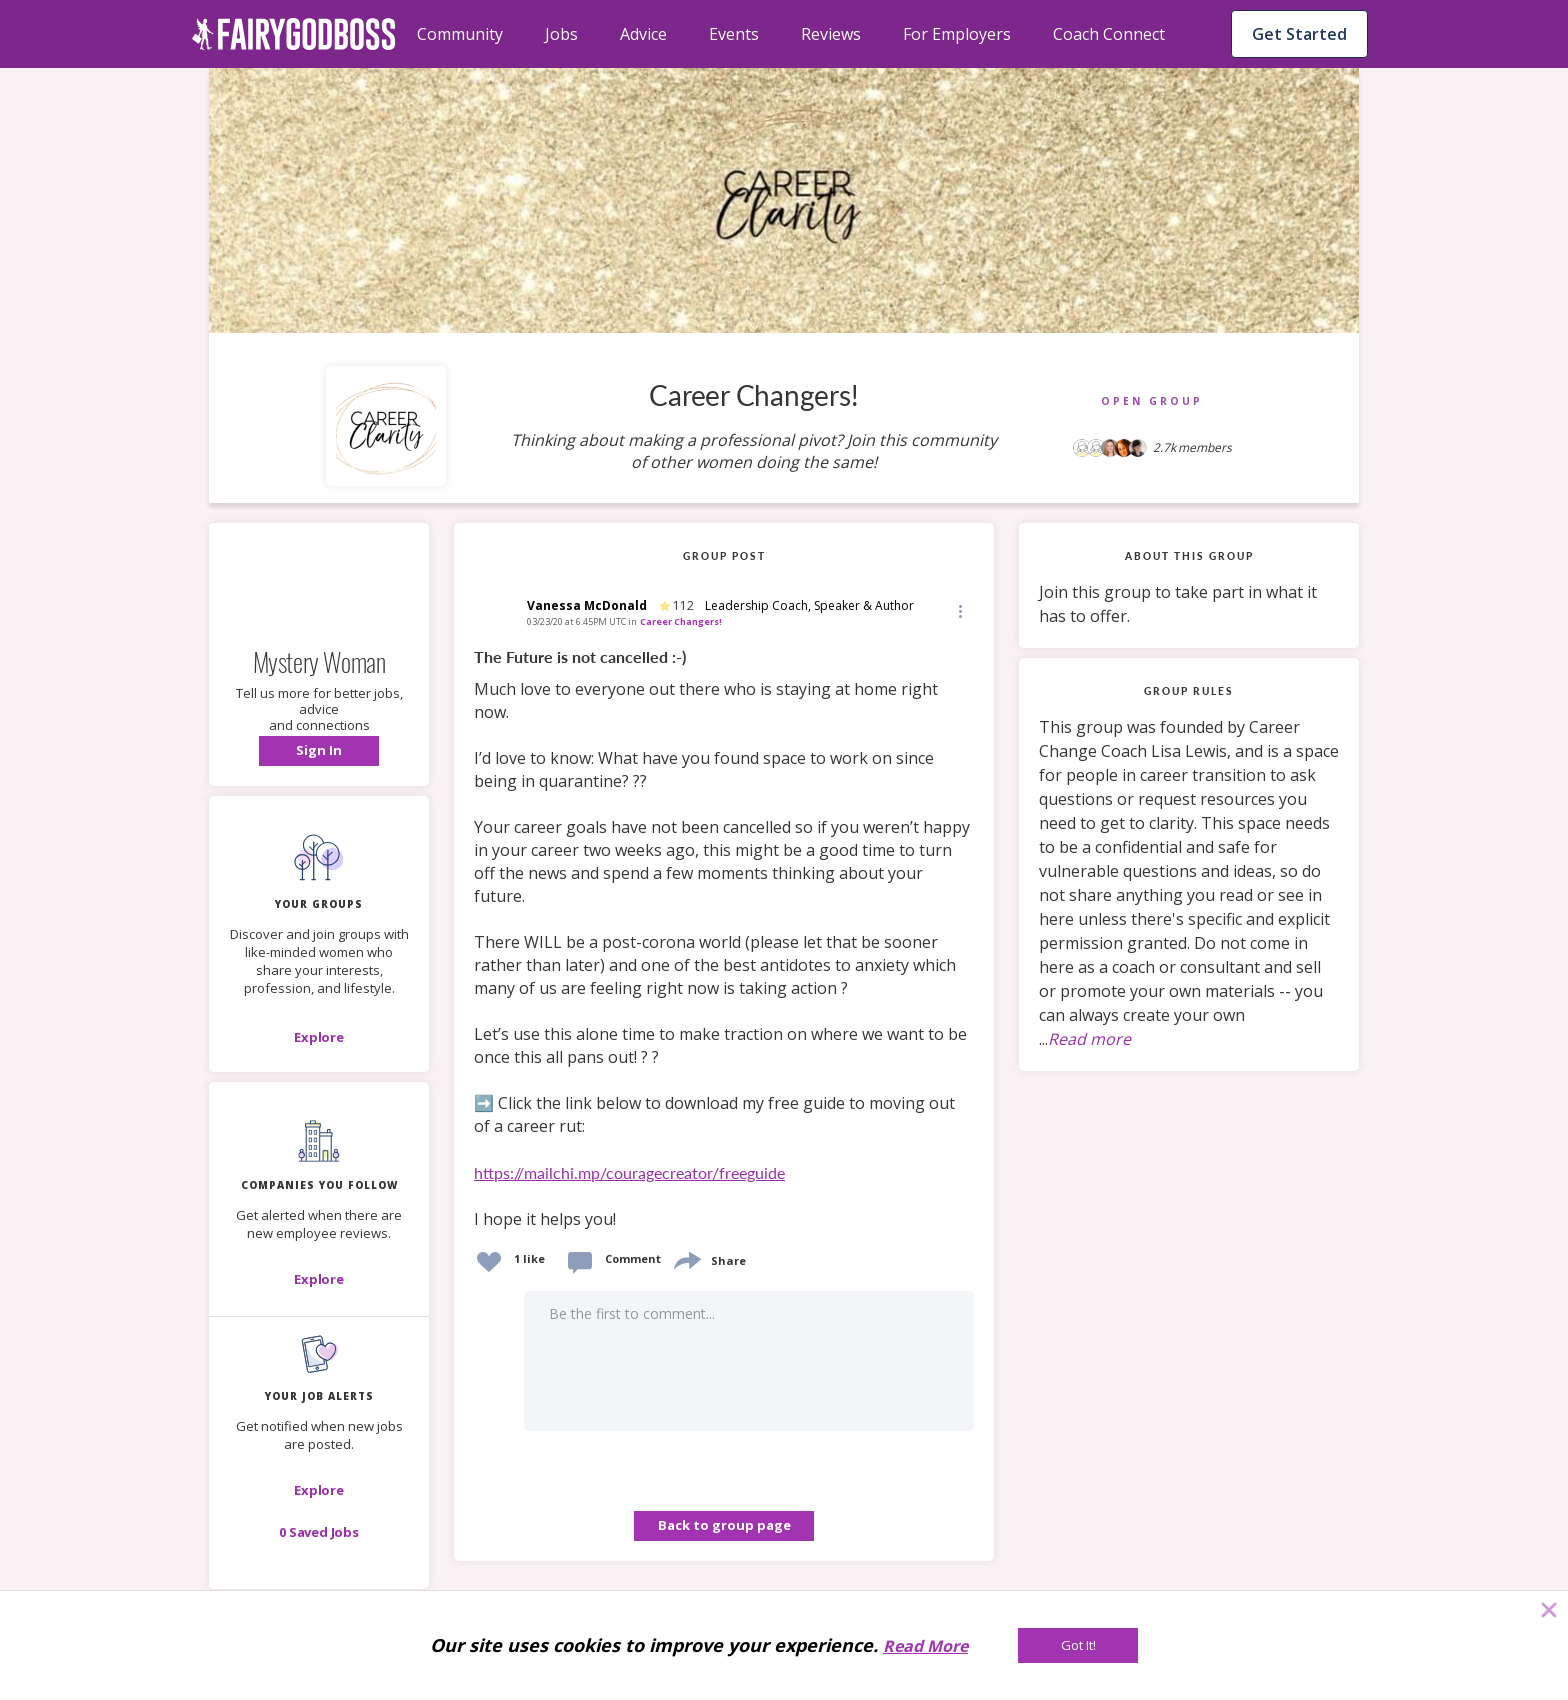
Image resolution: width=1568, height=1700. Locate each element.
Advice (643, 34)
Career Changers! (681, 621)
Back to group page (724, 1525)
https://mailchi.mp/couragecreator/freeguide (629, 1172)
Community (460, 34)
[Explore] (319, 1037)
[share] (686, 1258)
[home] (294, 34)
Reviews (831, 34)
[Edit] (959, 610)
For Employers (957, 34)
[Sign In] (319, 751)
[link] (724, 939)
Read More (925, 1646)
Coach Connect (1109, 34)
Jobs (561, 34)
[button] (319, 751)
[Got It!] (1078, 1645)
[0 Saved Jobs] (319, 1532)
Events (734, 34)
